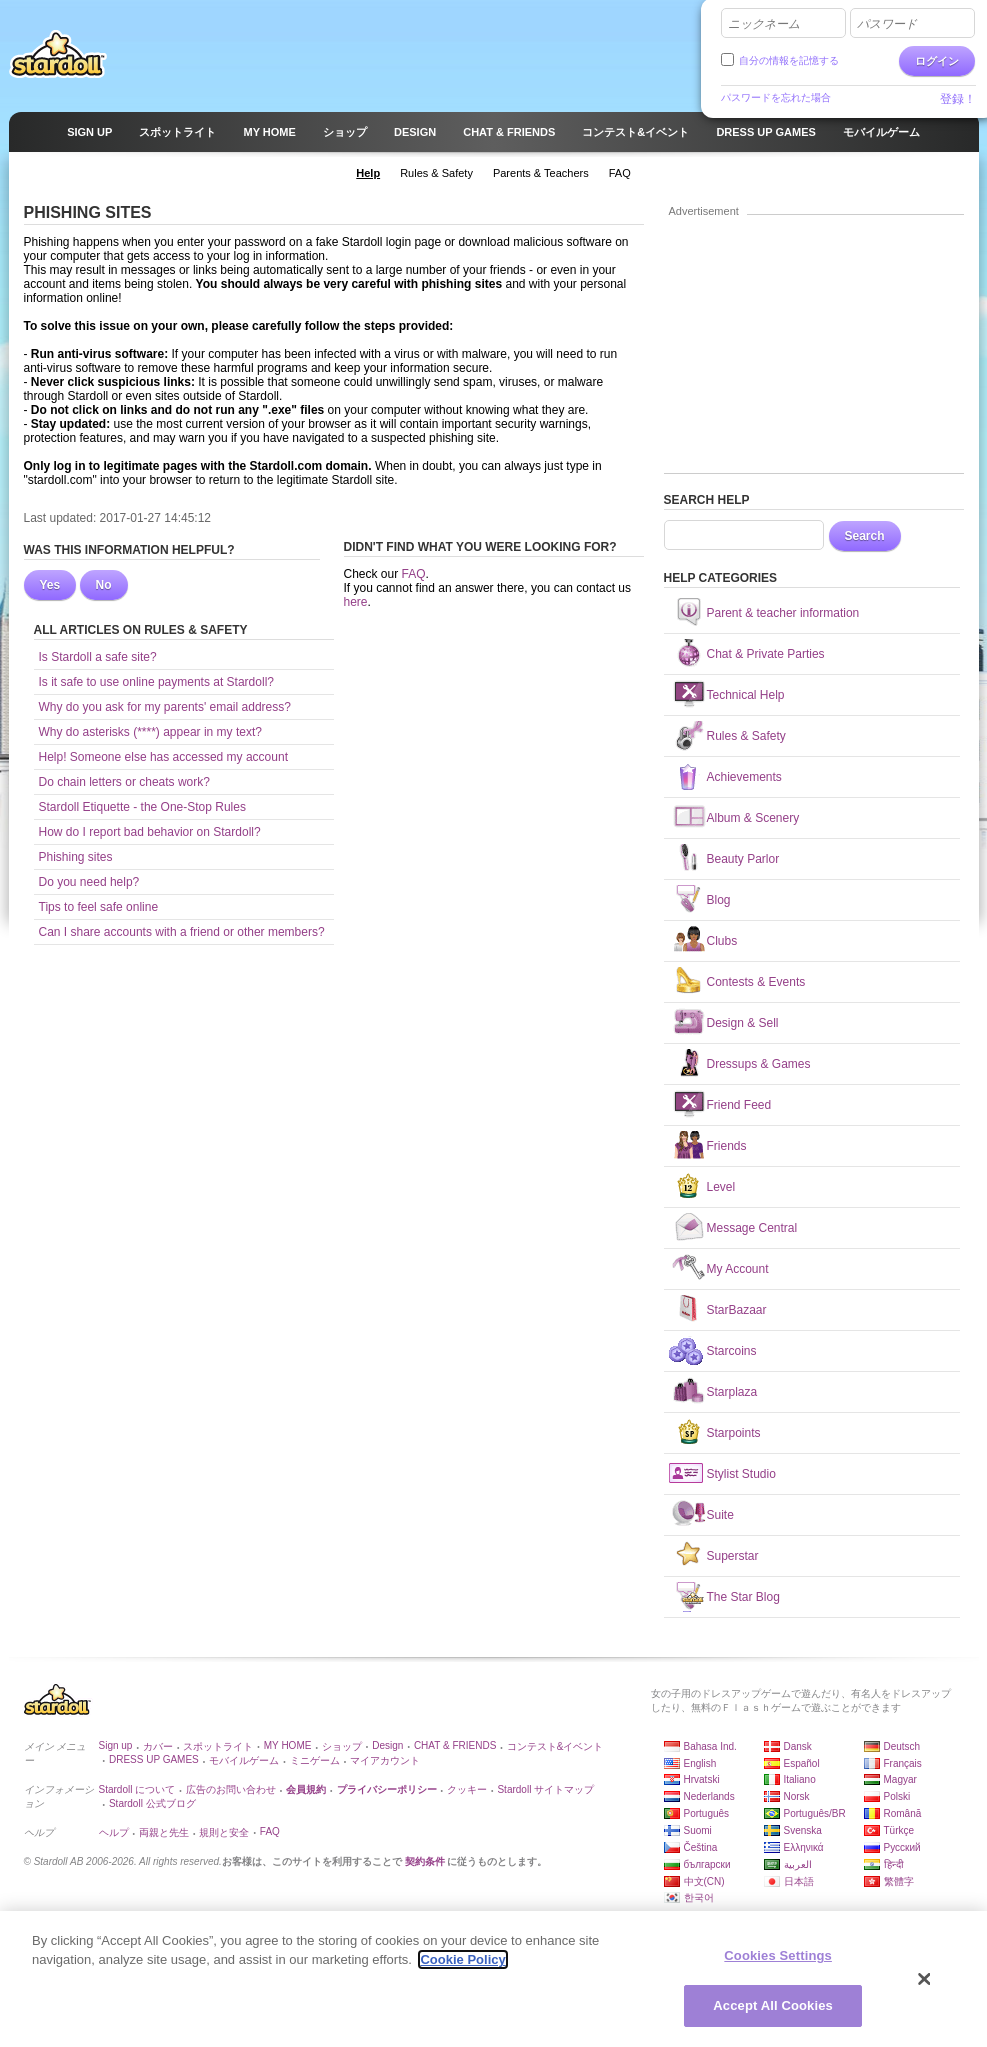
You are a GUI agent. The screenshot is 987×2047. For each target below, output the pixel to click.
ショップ (342, 1746)
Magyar (900, 1779)
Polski (897, 1796)
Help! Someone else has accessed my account (163, 757)
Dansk (798, 1746)
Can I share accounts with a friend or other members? (182, 932)
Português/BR (815, 1813)
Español (802, 1763)
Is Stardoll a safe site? (98, 657)
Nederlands (709, 1796)
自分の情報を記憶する (789, 60)
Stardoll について (137, 1789)
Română (903, 1813)
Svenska (803, 1830)
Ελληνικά (804, 1847)
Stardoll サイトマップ (545, 1789)
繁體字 (899, 1881)
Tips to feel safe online (99, 907)
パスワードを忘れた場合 (776, 97)
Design (387, 1745)
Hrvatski (702, 1779)
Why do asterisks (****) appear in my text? (150, 732)
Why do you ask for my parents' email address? (165, 707)
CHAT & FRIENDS (455, 1745)
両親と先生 (164, 1832)
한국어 (699, 1897)
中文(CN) (704, 1881)
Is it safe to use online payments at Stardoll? (156, 682)
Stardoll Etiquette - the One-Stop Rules (142, 807)
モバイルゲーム (244, 1760)
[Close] (925, 1980)
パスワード (887, 24)
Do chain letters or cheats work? (124, 782)
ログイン (937, 61)
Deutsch (902, 1746)
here (356, 602)
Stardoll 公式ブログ (152, 1803)
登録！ (958, 99)
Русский (902, 1847)
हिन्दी (894, 1864)
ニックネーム (764, 24)
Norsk (797, 1796)
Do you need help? (89, 882)
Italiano (800, 1779)
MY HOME (288, 1745)
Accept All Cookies (773, 2006)
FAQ (414, 574)
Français (903, 1763)
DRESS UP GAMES (154, 1759)
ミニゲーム (315, 1760)
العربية (798, 1864)
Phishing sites (76, 857)
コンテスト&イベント (555, 1746)
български (707, 1864)
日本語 (799, 1881)
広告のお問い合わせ (231, 1789)
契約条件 (425, 1861)
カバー (158, 1746)
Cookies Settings (778, 1956)
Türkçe (899, 1830)
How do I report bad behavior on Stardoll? (150, 832)
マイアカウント (385, 1760)
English (700, 1763)
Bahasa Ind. (710, 1746)
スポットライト (218, 1746)
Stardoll (58, 54)
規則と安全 (224, 1832)
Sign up (116, 1745)
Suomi (698, 1830)
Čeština (701, 1847)
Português (707, 1813)
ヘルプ (114, 1832)
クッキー (467, 1789)
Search (865, 536)
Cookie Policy (462, 1960)
